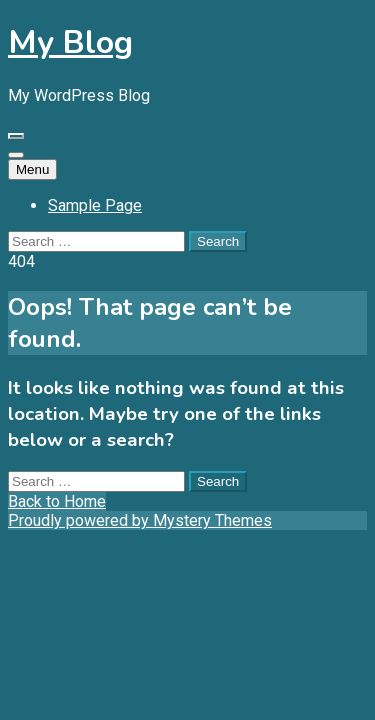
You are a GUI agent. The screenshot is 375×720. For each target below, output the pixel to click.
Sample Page (95, 205)
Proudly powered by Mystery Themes (140, 520)
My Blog (70, 42)
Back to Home (57, 501)
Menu (32, 169)
